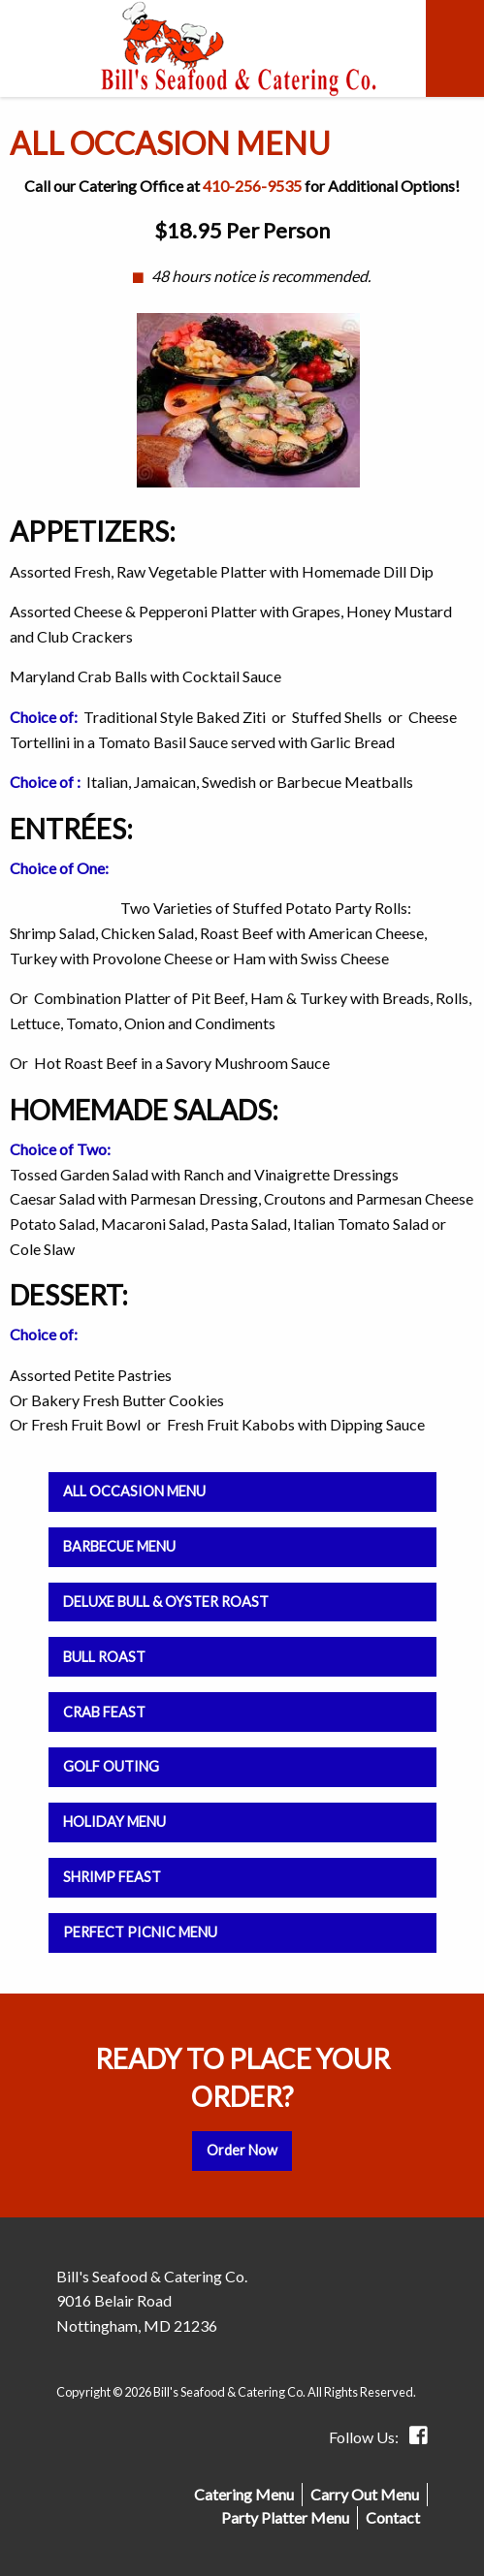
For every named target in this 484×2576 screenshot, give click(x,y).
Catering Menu (244, 2494)
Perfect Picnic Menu (140, 1932)
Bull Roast (104, 1657)
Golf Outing (111, 1766)
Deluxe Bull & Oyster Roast (166, 1601)
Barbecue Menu (119, 1546)
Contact (393, 2517)
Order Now (242, 2150)
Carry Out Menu (364, 2494)
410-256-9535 (252, 185)
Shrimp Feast (112, 1877)
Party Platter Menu (285, 2517)
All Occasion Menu (134, 1491)
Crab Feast (104, 1712)
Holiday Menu (114, 1821)
